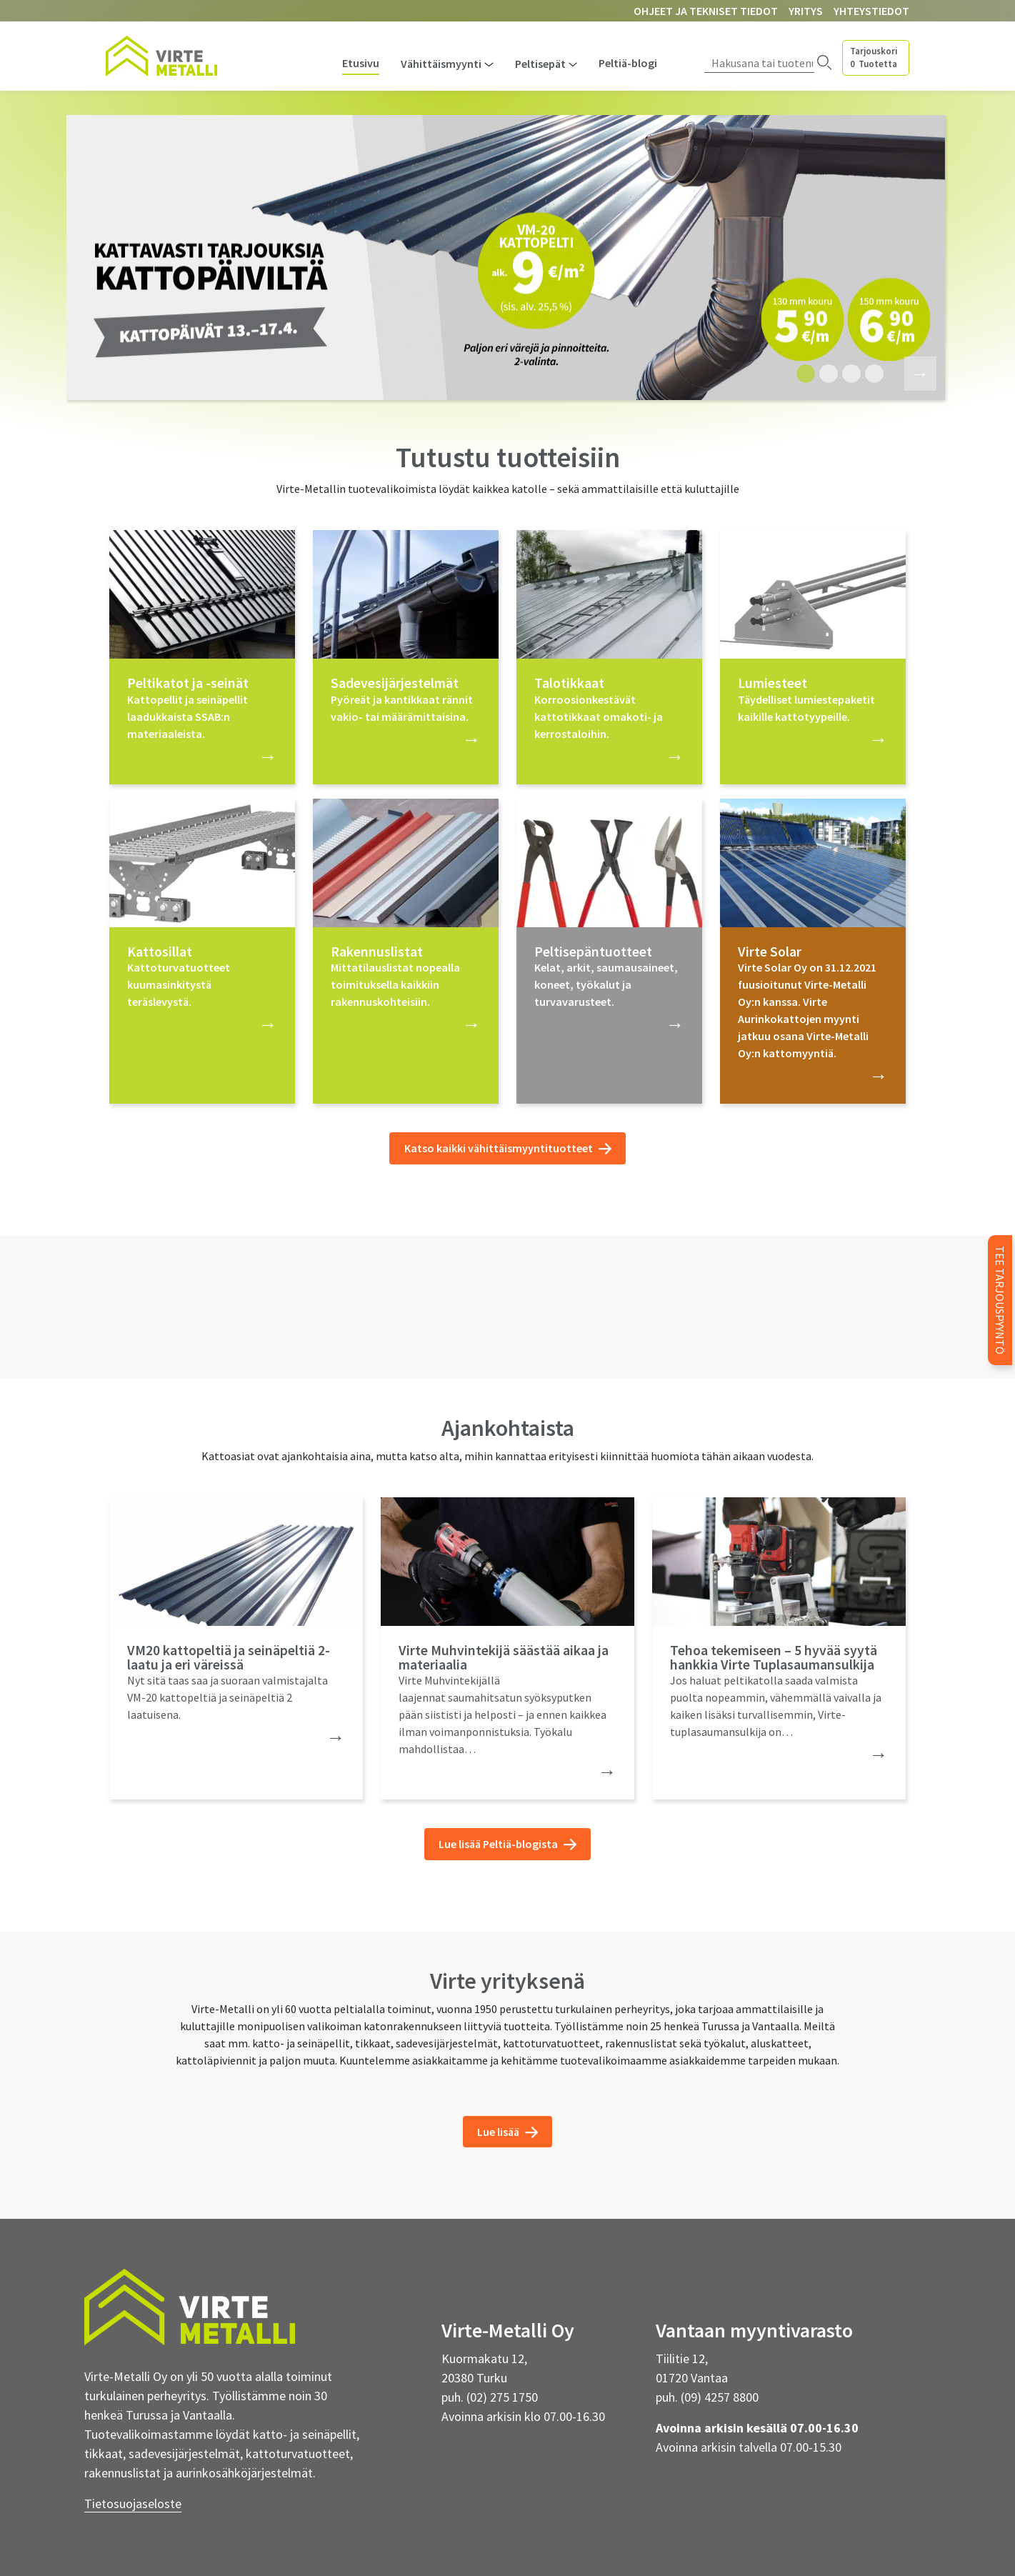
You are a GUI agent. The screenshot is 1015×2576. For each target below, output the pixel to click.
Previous (51, 260)
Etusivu (360, 63)
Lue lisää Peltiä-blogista (507, 1844)
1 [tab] (802, 374)
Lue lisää (507, 2132)
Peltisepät (540, 63)
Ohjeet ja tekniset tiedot (706, 11)
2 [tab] (825, 374)
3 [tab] (848, 374)
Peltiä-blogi (628, 63)
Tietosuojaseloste (132, 2503)
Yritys (806, 11)
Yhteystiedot (871, 11)
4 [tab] (871, 374)
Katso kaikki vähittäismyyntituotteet (507, 1148)
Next (911, 372)
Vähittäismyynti (441, 63)
